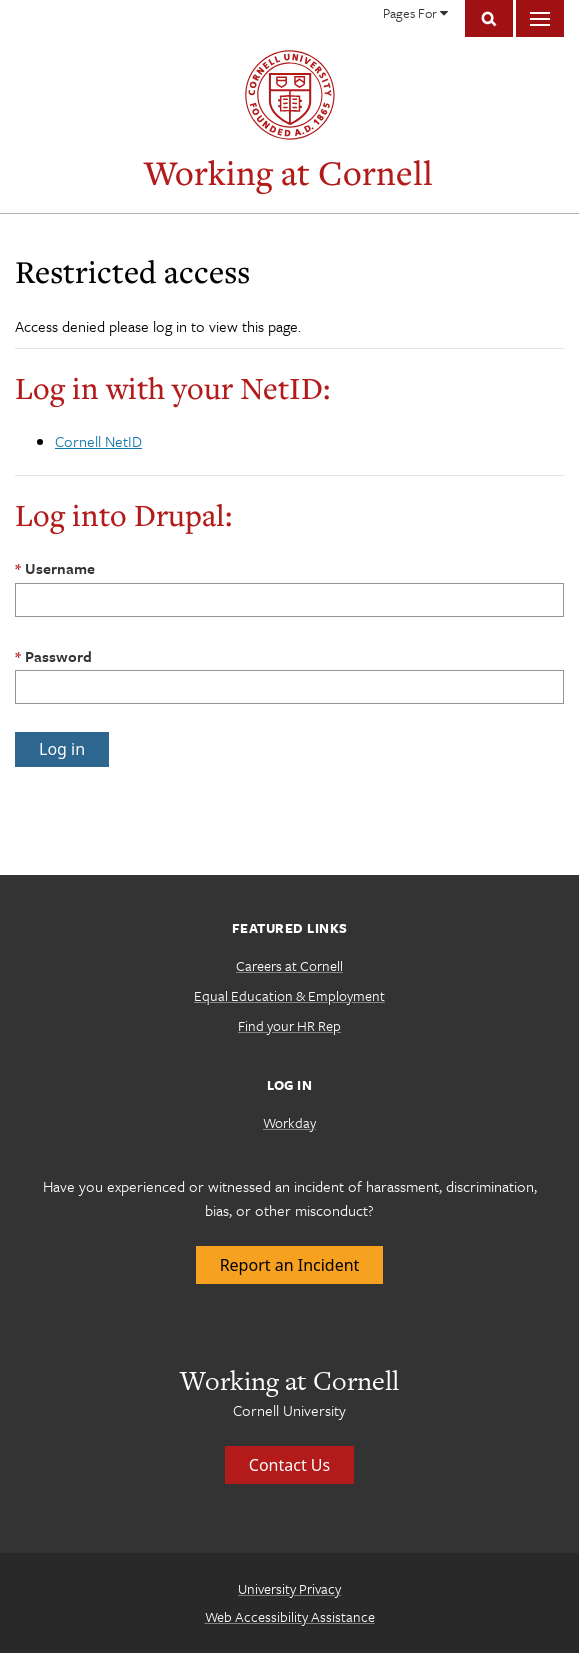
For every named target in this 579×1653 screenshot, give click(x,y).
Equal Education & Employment (289, 995)
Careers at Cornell (289, 965)
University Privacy (289, 1588)
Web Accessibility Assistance (290, 1616)
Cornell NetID (98, 441)
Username (60, 568)
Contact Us (289, 1465)
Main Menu (540, 18)
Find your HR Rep (289, 1025)
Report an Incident (290, 1265)
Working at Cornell (288, 172)
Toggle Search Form (489, 18)
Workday (289, 1122)
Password (58, 656)
